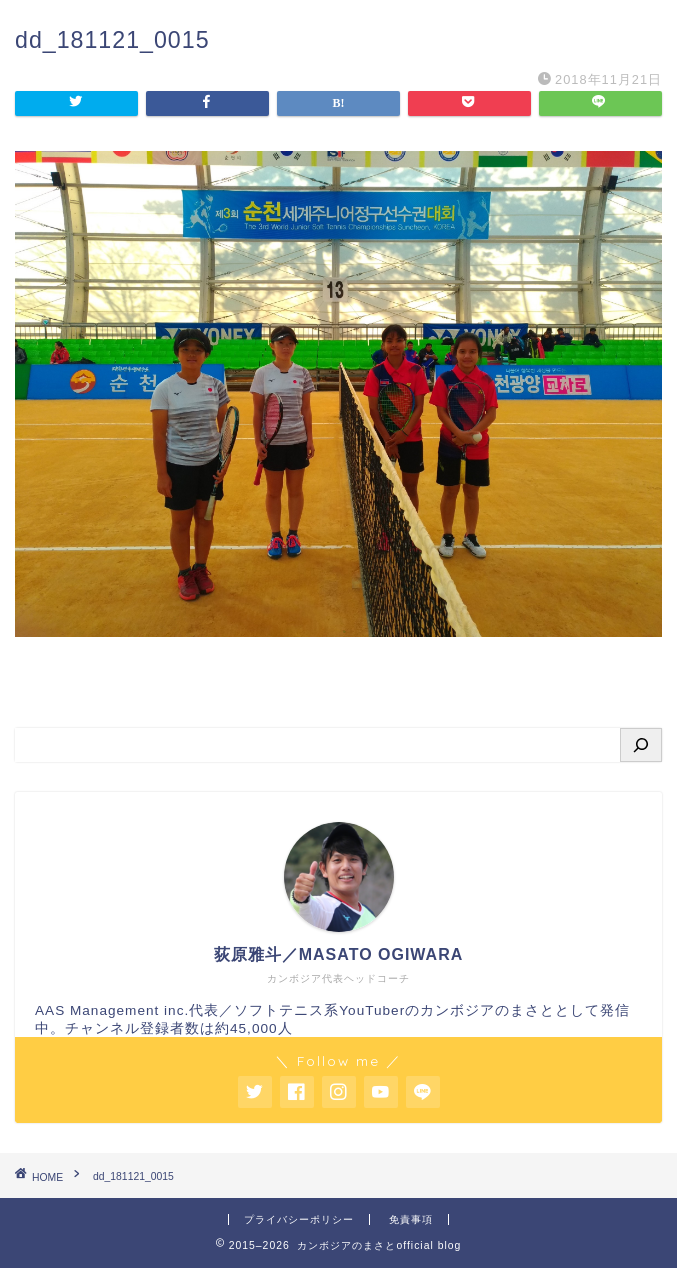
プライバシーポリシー (299, 1219)
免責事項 (411, 1219)
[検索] (641, 745)
